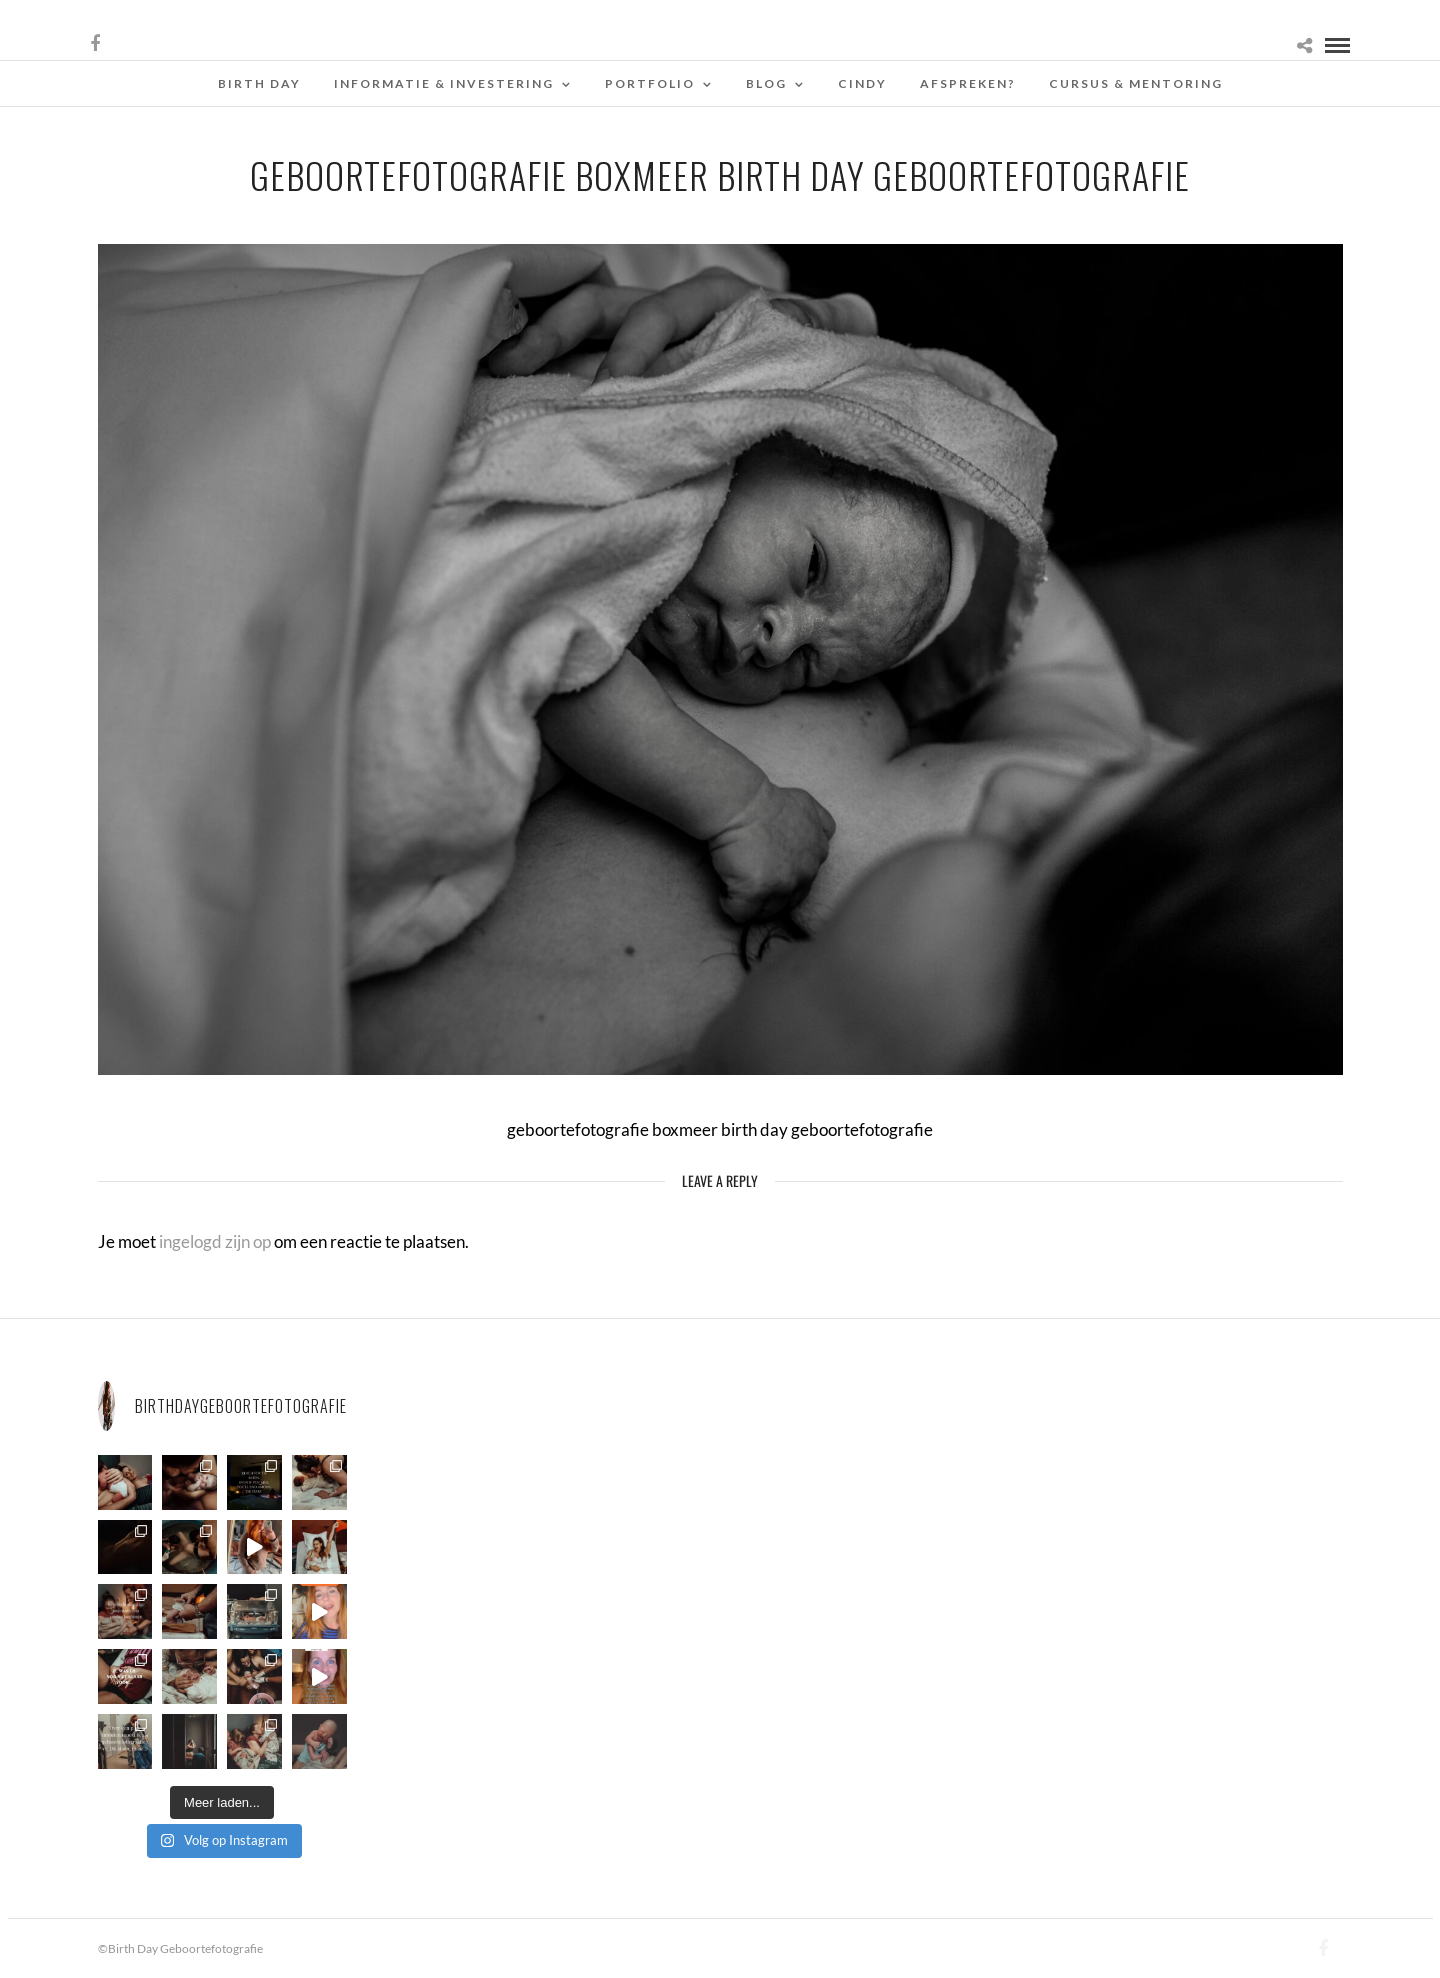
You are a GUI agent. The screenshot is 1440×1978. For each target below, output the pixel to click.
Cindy (862, 83)
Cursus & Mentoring (1136, 83)
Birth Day (259, 83)
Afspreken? (968, 83)
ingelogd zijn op (215, 1241)
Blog (766, 83)
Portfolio (650, 83)
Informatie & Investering (444, 83)
